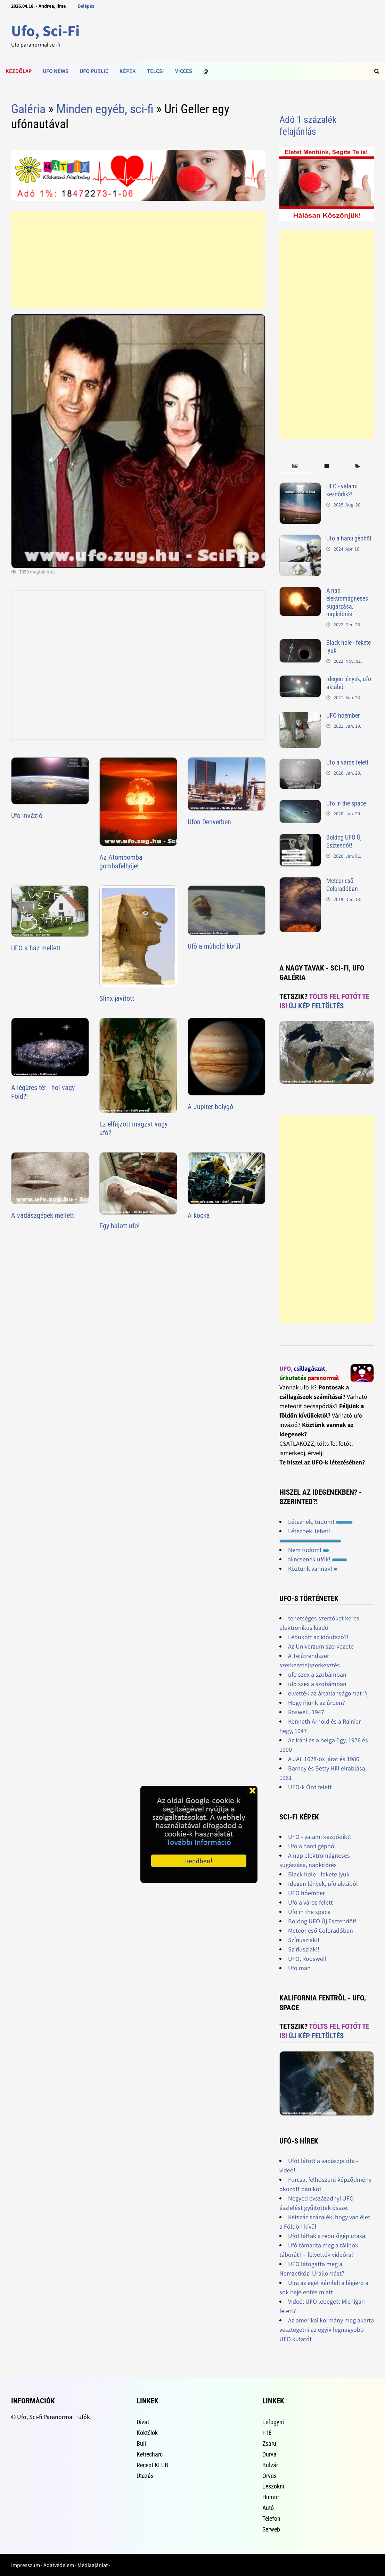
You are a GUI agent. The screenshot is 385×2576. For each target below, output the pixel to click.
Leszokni (273, 2486)
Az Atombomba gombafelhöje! (120, 861)
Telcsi (155, 70)
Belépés (86, 6)
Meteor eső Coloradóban (342, 884)
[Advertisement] (138, 259)
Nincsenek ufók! (317, 1559)
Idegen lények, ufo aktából (323, 1884)
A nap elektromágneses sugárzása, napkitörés (347, 602)
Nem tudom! (308, 1550)
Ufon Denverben (209, 822)
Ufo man (299, 1968)
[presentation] (295, 466)
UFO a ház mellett (35, 948)
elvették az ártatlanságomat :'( (328, 1693)
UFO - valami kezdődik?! (342, 490)
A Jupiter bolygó (210, 1107)
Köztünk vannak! (312, 1568)
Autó (268, 2507)
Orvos (269, 2475)
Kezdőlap (19, 70)
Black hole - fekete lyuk (319, 1874)
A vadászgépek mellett (42, 1215)
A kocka (199, 1215)
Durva (269, 2454)
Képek (128, 70)
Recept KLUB (152, 2465)
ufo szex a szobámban (317, 1674)
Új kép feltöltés (316, 1006)
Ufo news (55, 70)
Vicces (183, 70)
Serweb (271, 2529)
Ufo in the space (346, 803)
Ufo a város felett (347, 762)
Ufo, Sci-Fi (45, 30)
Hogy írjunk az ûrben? (316, 1703)
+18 (267, 2432)
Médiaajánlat (92, 2564)
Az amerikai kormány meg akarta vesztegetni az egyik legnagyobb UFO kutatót (326, 2329)
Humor (270, 2497)
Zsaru (269, 2443)
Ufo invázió (26, 815)
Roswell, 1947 (306, 1712)
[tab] (295, 466)
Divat (143, 2422)
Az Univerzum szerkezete (321, 1646)
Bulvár (270, 2465)
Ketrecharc (150, 2454)
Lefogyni (273, 2422)
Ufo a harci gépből (348, 538)
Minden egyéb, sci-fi (105, 109)
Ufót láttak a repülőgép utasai (327, 2236)
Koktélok (147, 2432)
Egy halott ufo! (119, 1226)
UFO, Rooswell (307, 1959)
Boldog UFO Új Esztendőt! (344, 841)
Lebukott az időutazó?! (318, 1637)
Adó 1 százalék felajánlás (308, 125)
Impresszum (25, 2564)
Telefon (271, 2518)
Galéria (28, 109)
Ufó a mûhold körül (214, 946)
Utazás (145, 2475)
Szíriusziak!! (303, 1940)
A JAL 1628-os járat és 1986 (323, 1759)
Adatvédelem (58, 2564)
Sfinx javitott (116, 998)
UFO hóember (343, 715)
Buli (141, 2443)
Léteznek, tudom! (320, 1522)
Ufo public (94, 70)
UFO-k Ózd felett (310, 1787)
